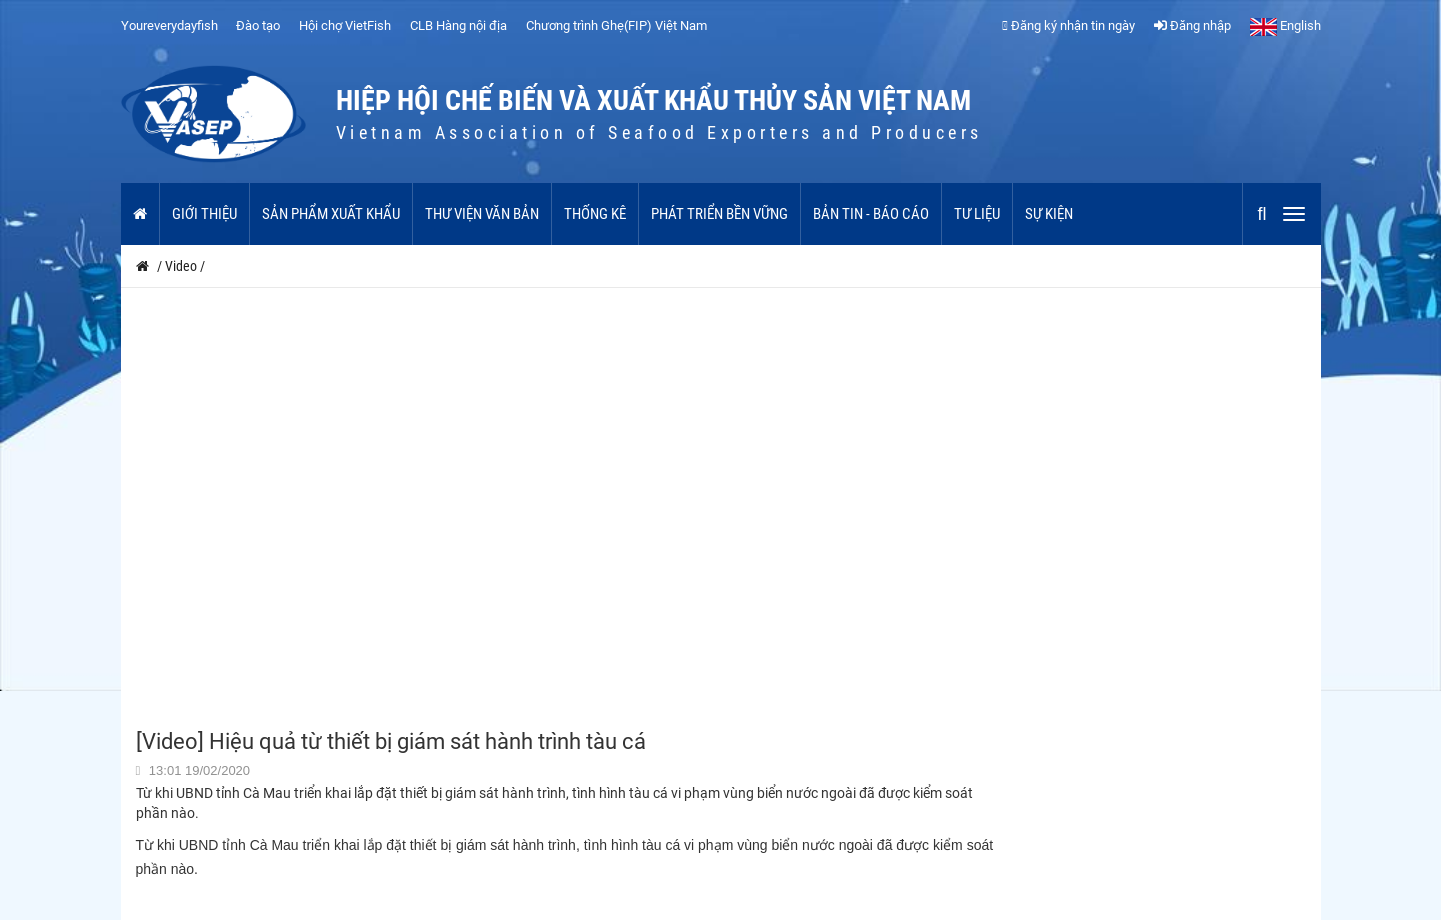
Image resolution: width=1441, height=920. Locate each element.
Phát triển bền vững (719, 214)
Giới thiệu (204, 214)
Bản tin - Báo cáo (871, 214)
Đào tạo (258, 25)
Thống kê (595, 214)
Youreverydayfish (169, 25)
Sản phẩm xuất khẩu (331, 214)
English (1285, 25)
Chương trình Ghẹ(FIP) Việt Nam (616, 25)
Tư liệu (977, 214)
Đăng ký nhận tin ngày (1068, 25)
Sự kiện (1049, 214)
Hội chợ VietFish (345, 25)
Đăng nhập (1192, 25)
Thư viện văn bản (482, 214)
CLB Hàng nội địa (458, 25)
